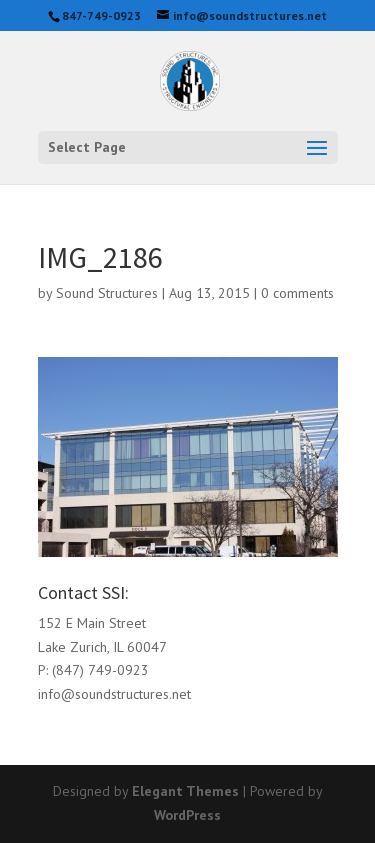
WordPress (187, 815)
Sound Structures (107, 293)
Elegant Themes (185, 791)
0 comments (297, 293)
